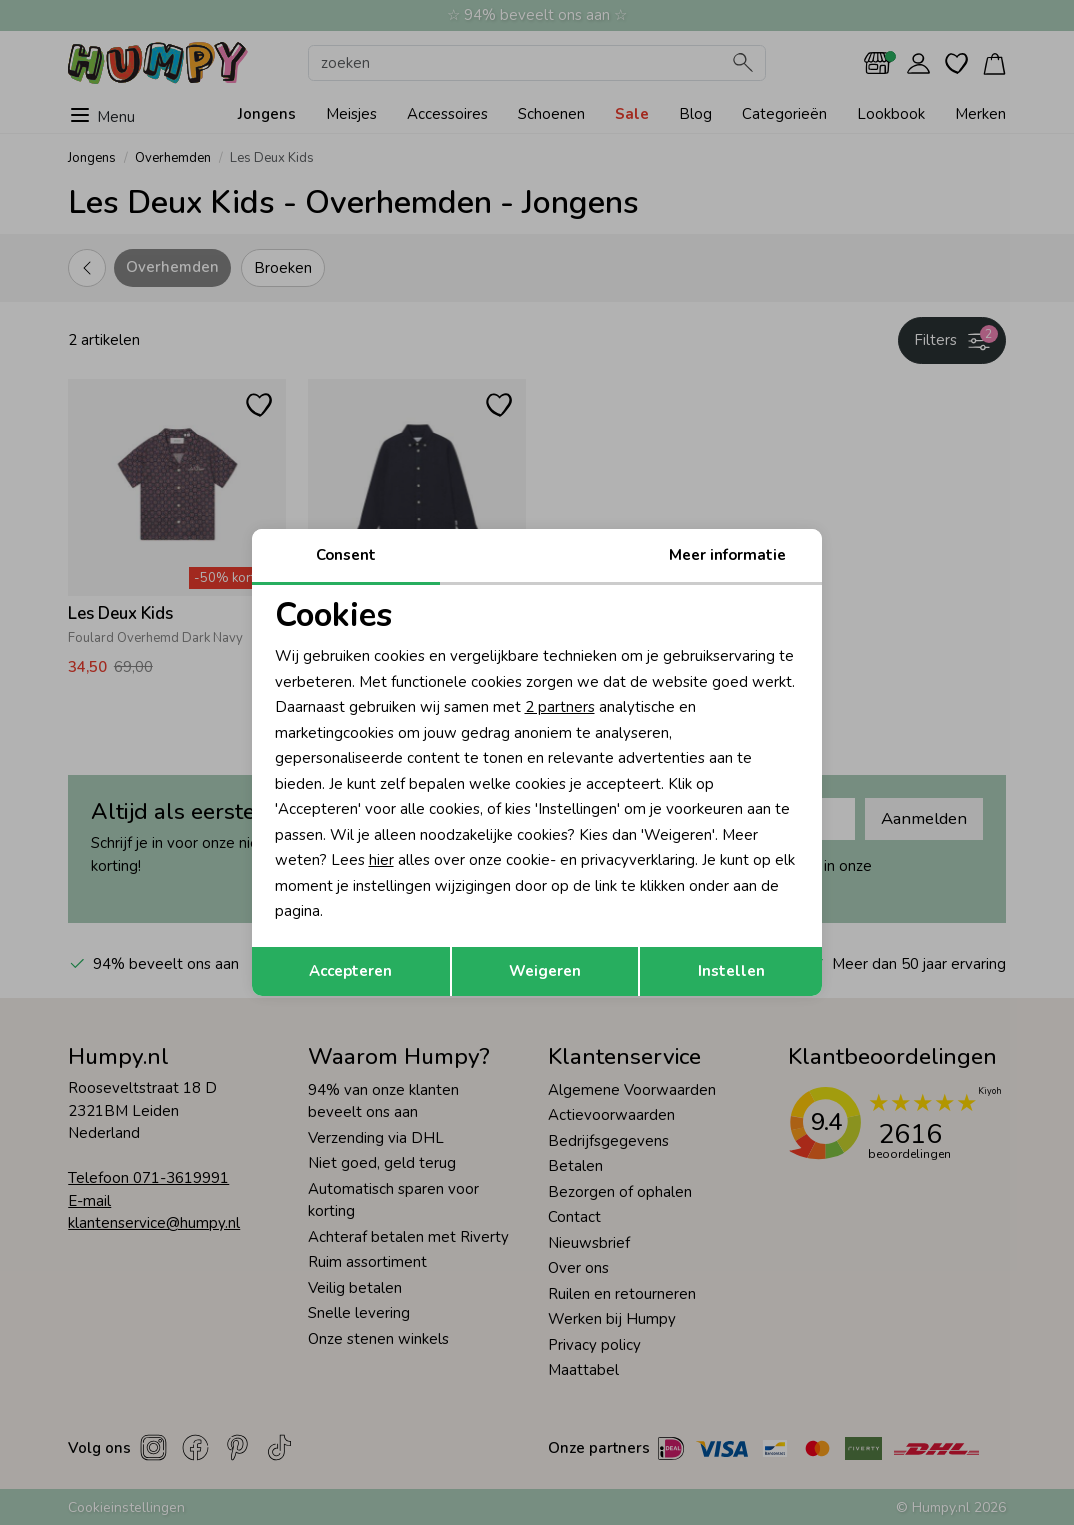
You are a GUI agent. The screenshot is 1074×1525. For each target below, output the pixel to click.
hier (381, 860)
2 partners (560, 707)
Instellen (731, 971)
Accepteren (350, 971)
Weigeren (545, 971)
